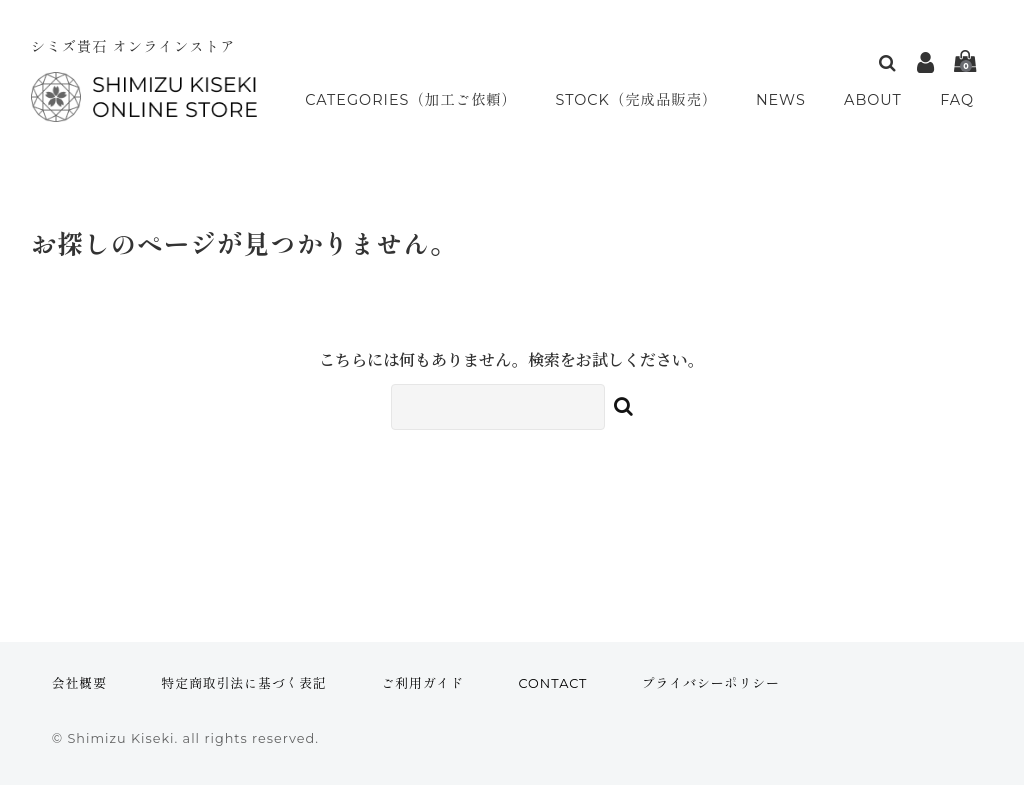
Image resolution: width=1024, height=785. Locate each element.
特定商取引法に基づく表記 (244, 683)
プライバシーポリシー (711, 683)
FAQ (959, 100)
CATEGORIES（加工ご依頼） (412, 100)
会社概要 (79, 683)
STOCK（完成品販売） (643, 100)
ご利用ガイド (422, 683)
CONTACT (552, 683)
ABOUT (877, 100)
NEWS (787, 100)
